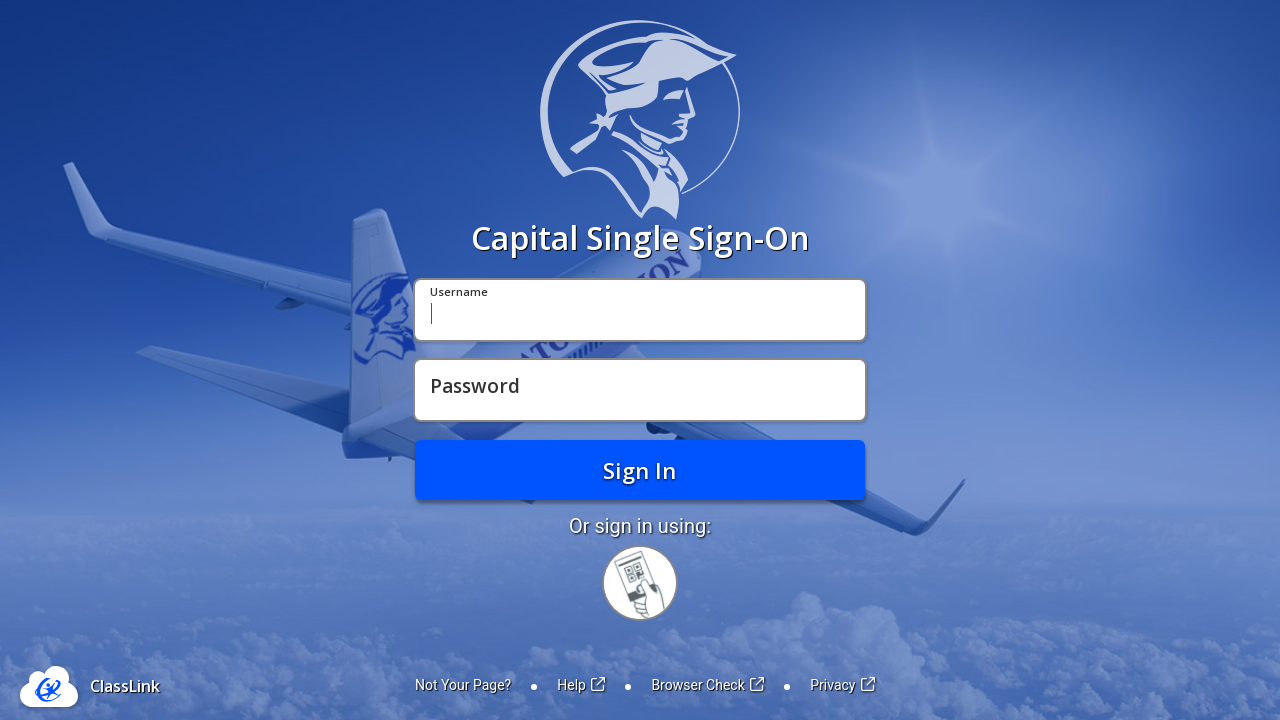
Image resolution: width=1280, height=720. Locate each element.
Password (475, 387)
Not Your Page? (463, 685)
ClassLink (125, 686)
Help (581, 685)
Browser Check (707, 685)
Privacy (842, 685)
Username (459, 292)
